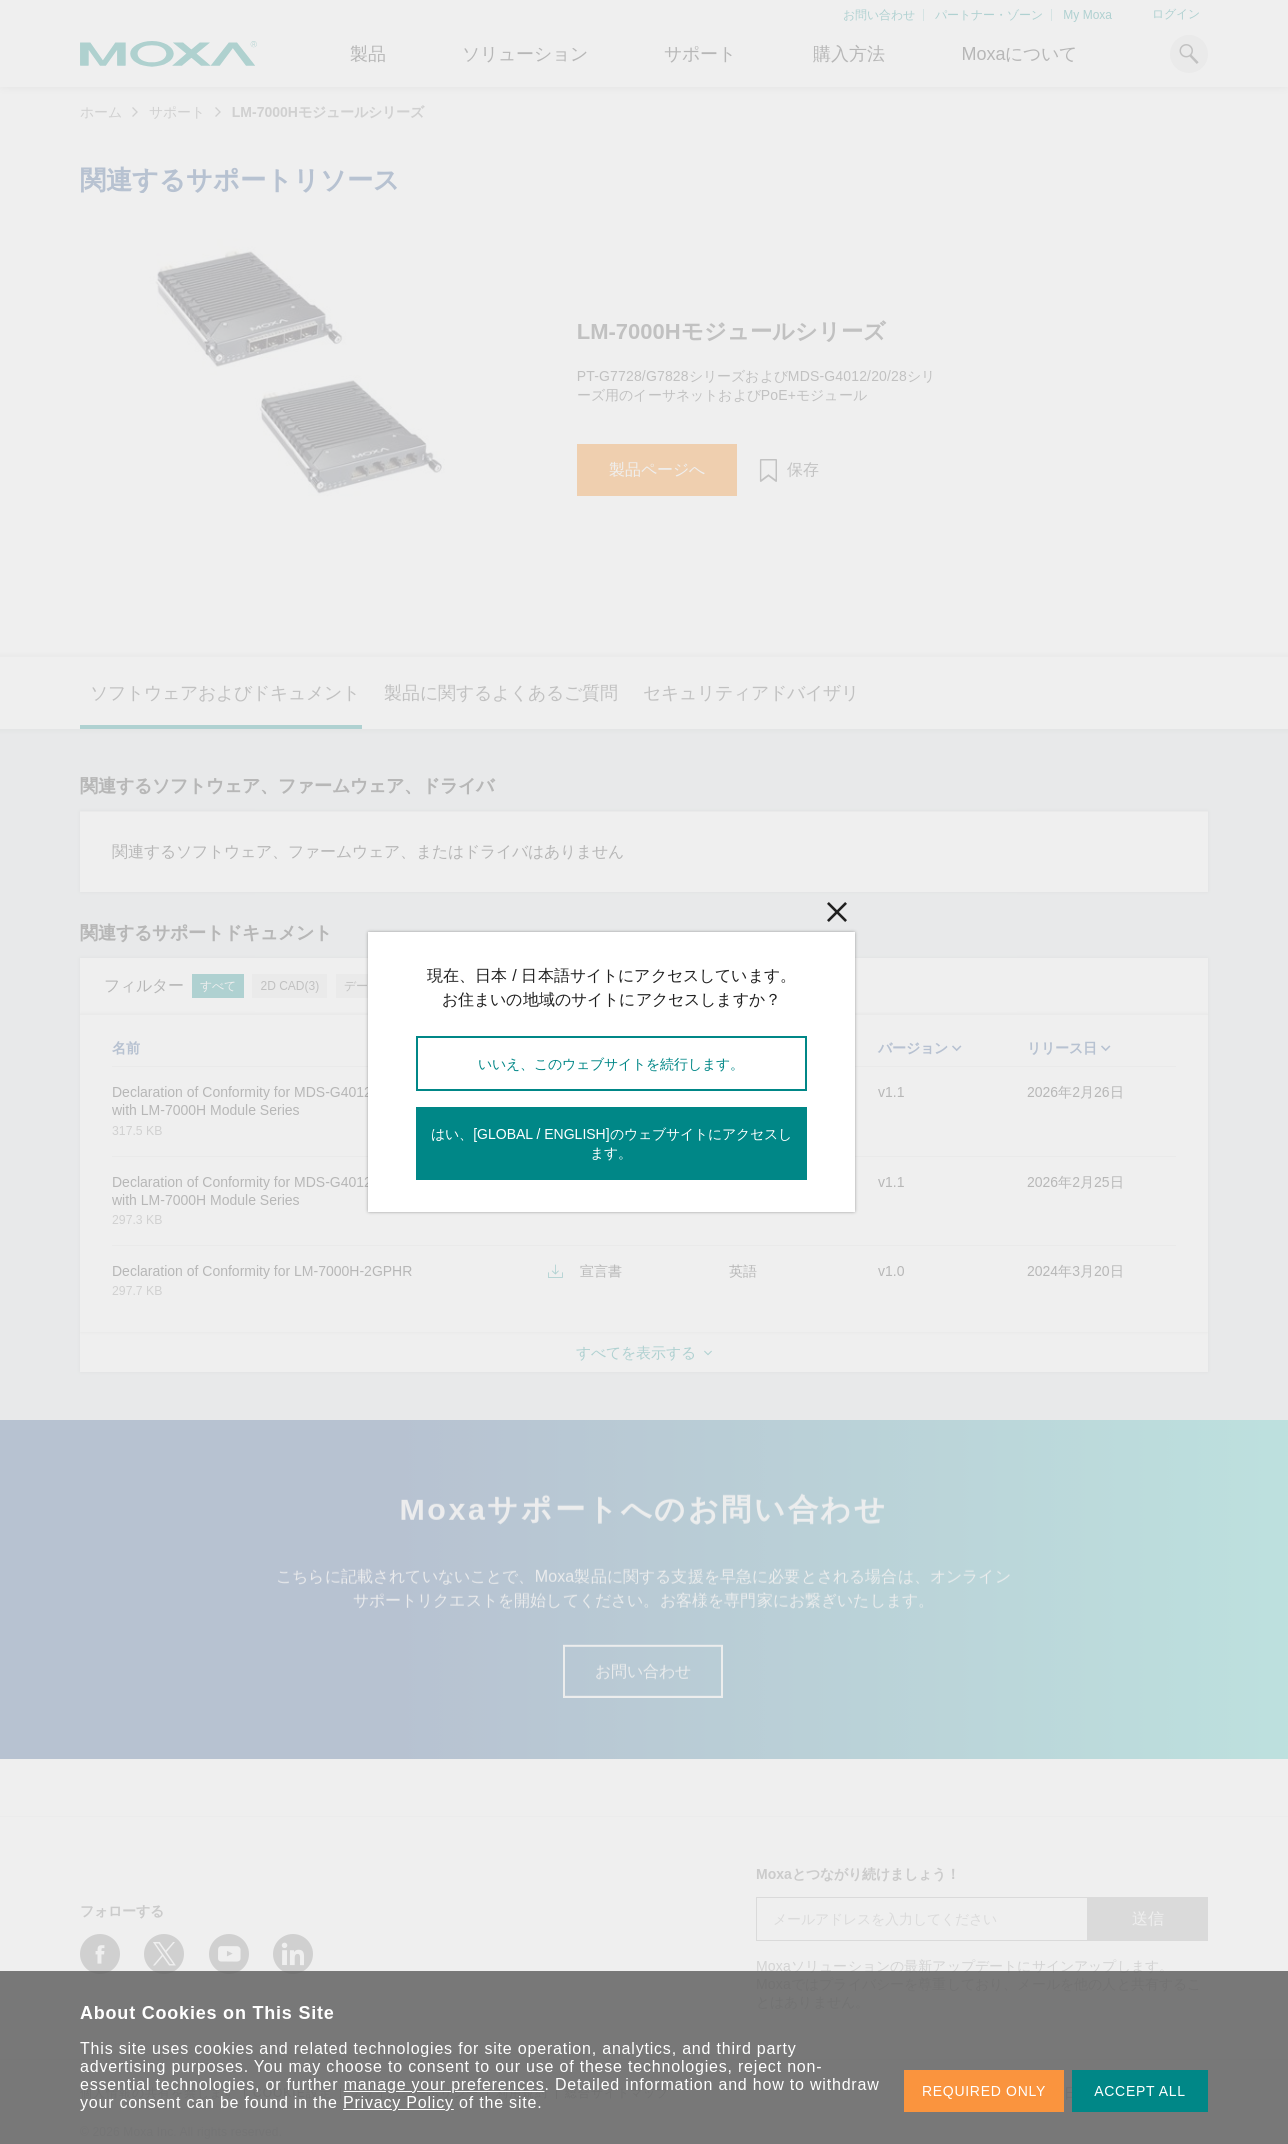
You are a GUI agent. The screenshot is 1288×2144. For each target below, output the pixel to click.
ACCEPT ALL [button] (1140, 2091)
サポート (700, 54)
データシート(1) (387, 986)
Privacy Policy (398, 2102)
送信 (1148, 1918)
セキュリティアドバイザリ (751, 693)
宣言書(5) (480, 986)
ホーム (101, 112)
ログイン (1176, 14)
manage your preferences (444, 2084)
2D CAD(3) (289, 986)
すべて (218, 986)
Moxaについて (1019, 54)
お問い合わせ (879, 15)
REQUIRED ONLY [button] (984, 2091)
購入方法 (849, 54)
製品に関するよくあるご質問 (501, 693)
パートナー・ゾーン (989, 15)
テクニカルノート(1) (585, 986)
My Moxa (1087, 15)
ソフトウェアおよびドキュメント (225, 693)
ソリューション (525, 54)
